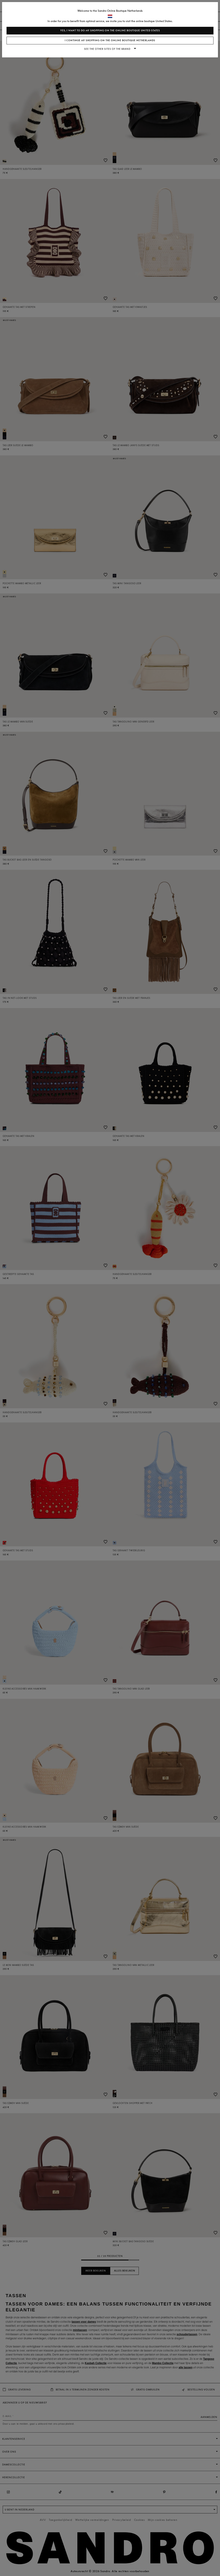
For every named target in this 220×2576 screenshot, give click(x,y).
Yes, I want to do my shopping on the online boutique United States (110, 30)
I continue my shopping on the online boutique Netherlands (110, 40)
